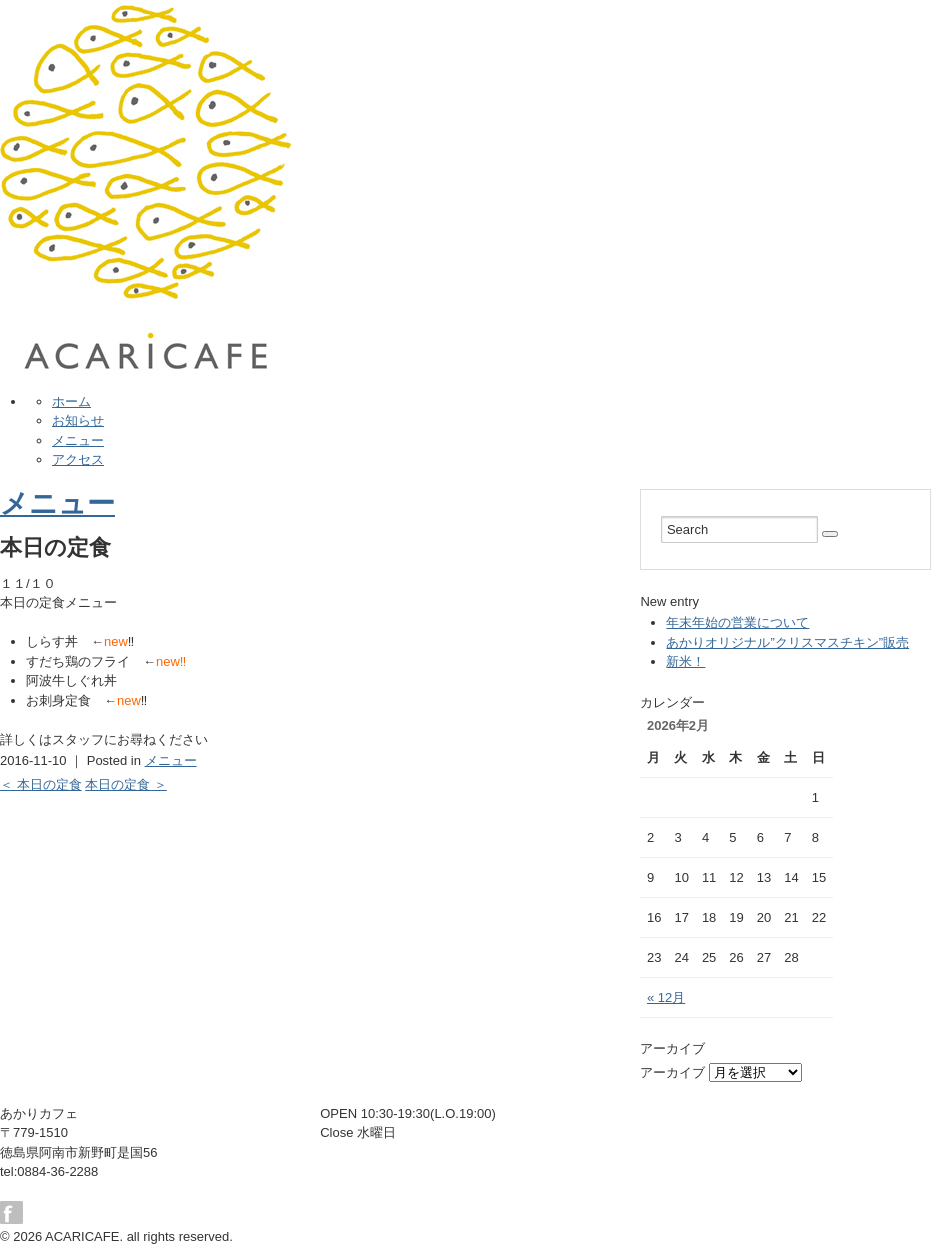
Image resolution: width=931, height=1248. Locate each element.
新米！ (685, 661)
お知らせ (78, 420)
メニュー (78, 440)
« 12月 (666, 997)
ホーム (71, 401)
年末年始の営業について (737, 622)
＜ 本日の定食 (41, 784)
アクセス (78, 459)
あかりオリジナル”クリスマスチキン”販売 (787, 642)
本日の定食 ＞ (126, 784)
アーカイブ (672, 1072)
